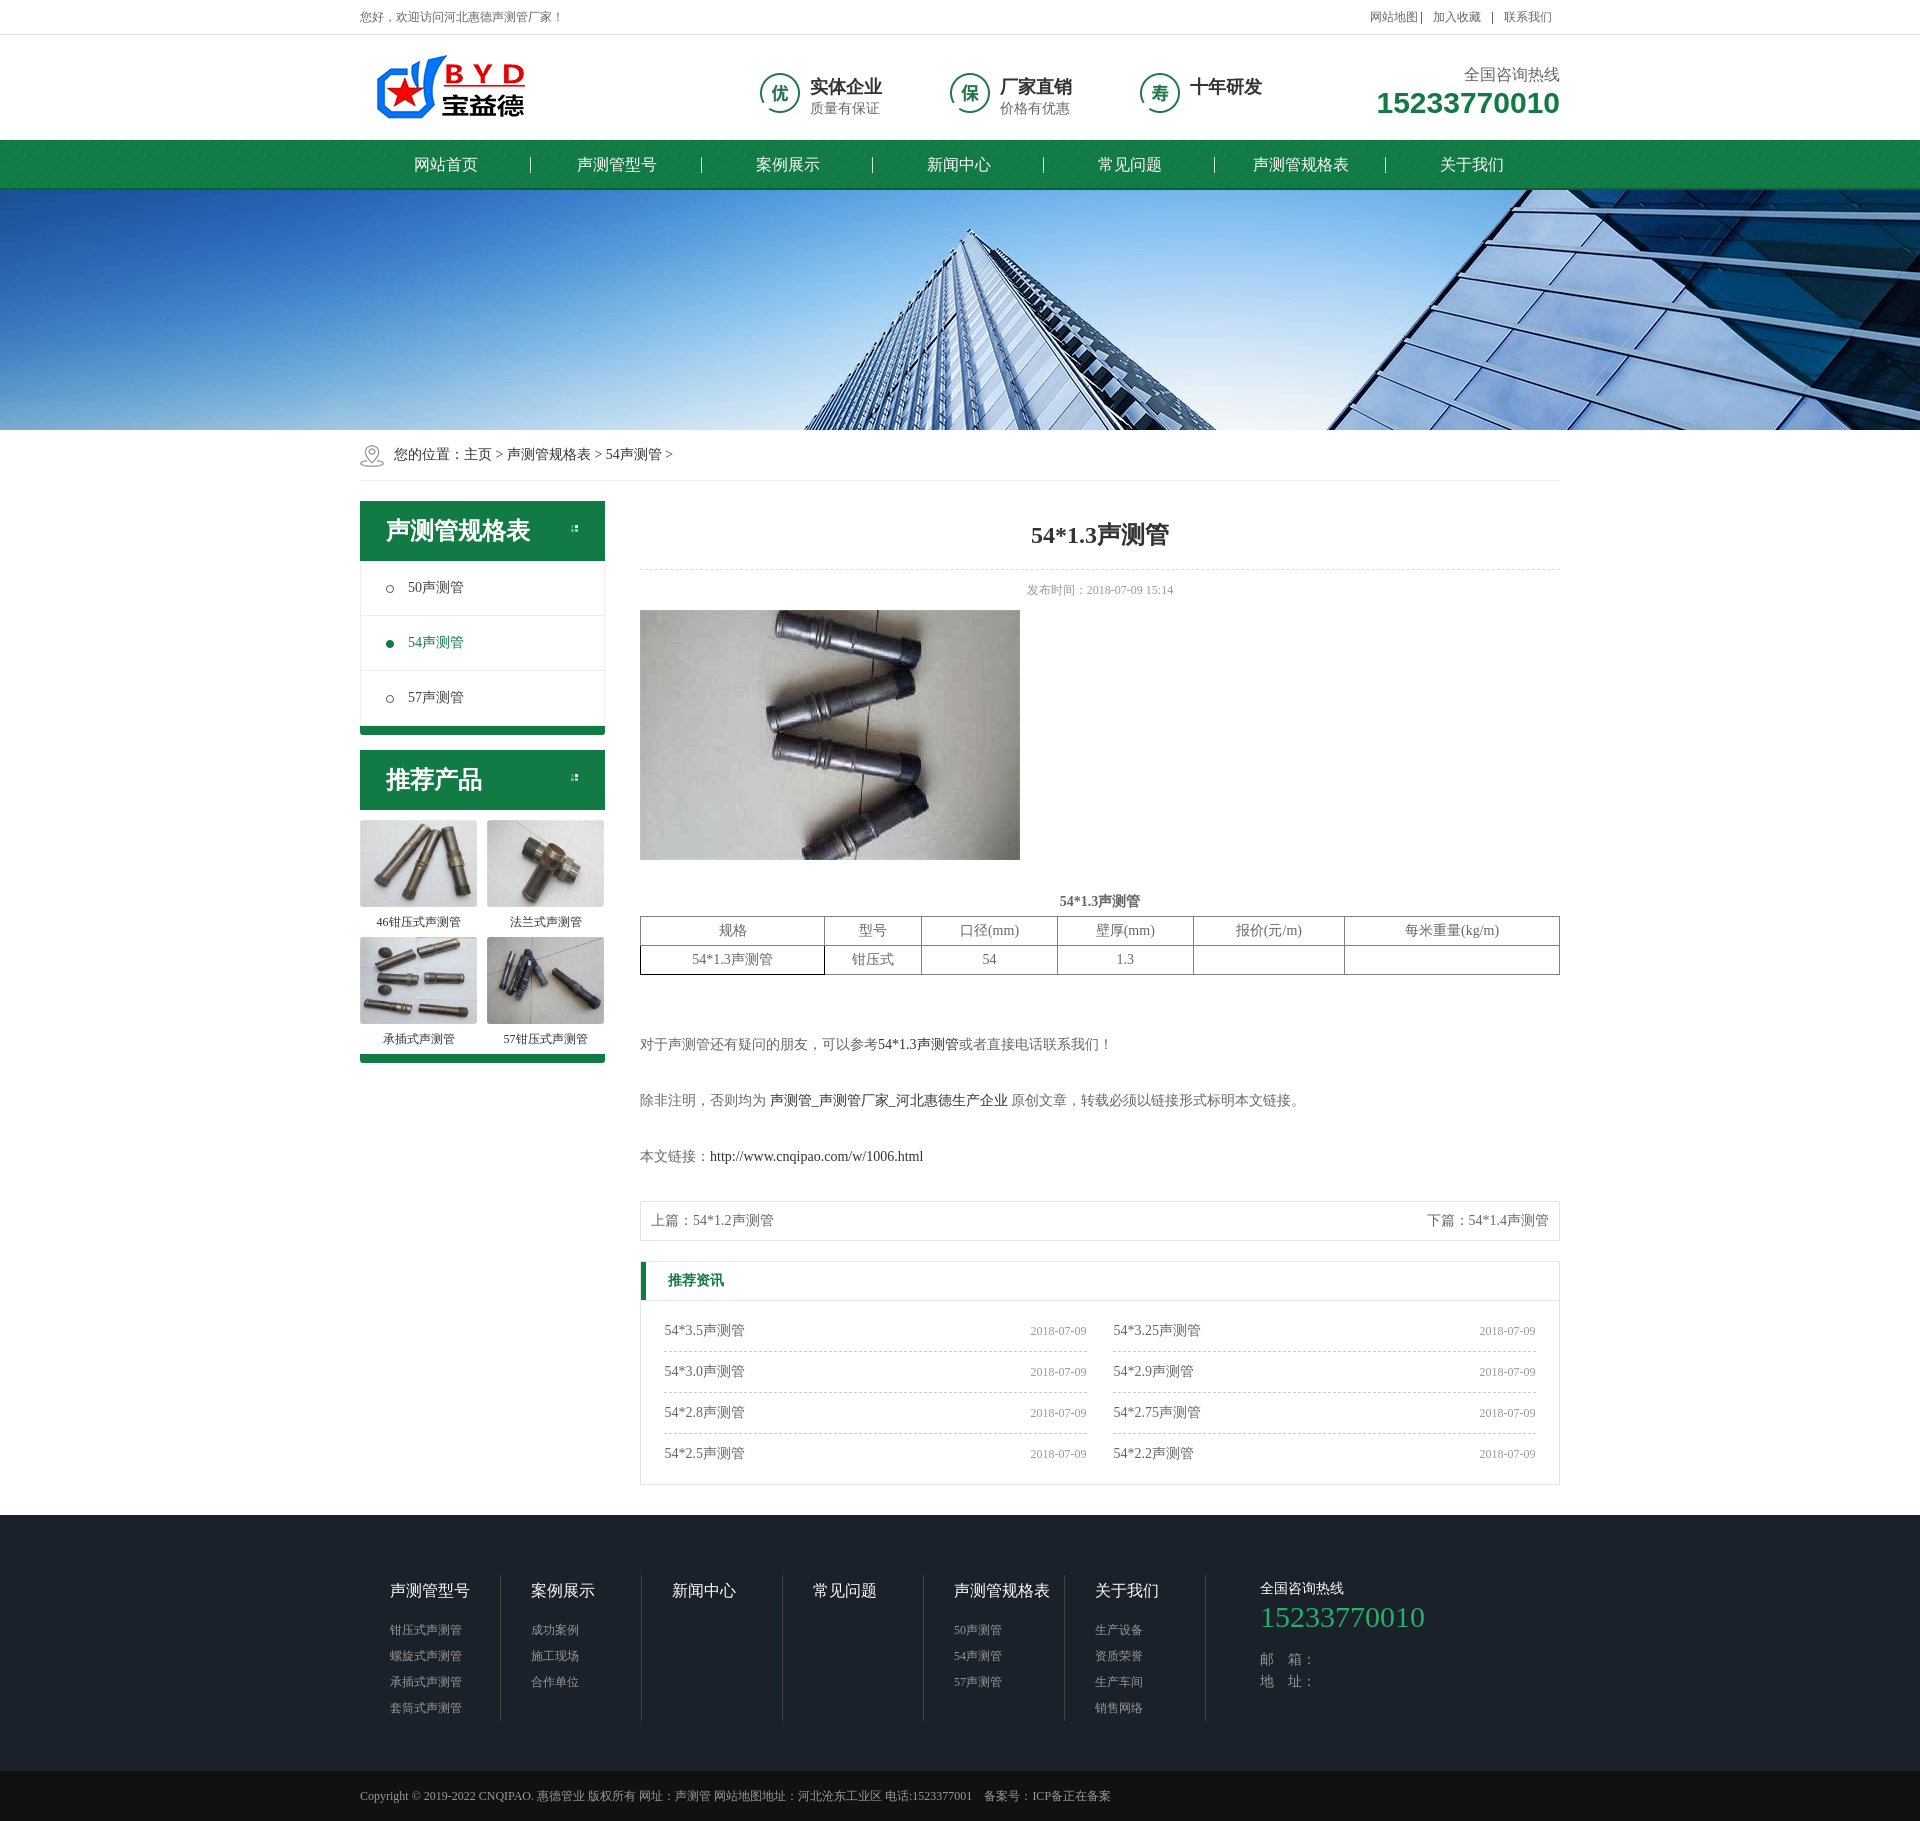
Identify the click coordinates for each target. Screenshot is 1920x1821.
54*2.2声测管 (1153, 1453)
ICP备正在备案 (1071, 1796)
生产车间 (1119, 1682)
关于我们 (1472, 164)
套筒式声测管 (426, 1708)
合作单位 (555, 1682)
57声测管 (425, 697)
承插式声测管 (426, 1682)
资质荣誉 (1119, 1656)
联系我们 (1528, 17)
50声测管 (425, 587)
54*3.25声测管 (1157, 1330)
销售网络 (1119, 1708)
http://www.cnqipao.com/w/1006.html (816, 1156)
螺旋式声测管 (426, 1656)
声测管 (693, 1796)
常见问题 (1130, 164)
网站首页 (446, 164)
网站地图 (1394, 17)
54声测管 (634, 454)
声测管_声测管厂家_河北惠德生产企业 (889, 1100)
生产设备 (1119, 1630)
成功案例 (555, 1630)
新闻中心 (959, 164)
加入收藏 (1457, 17)
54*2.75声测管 (1157, 1412)
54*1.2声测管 (733, 1220)
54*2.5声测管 (704, 1453)
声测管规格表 (1301, 164)
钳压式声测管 (426, 1630)
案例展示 (788, 164)
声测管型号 (617, 164)
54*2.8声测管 (704, 1412)
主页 (478, 454)
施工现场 (555, 1656)
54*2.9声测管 (1153, 1371)
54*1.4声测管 (1509, 1220)
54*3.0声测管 (704, 1371)
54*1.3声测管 (918, 1044)
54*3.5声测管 (704, 1330)
